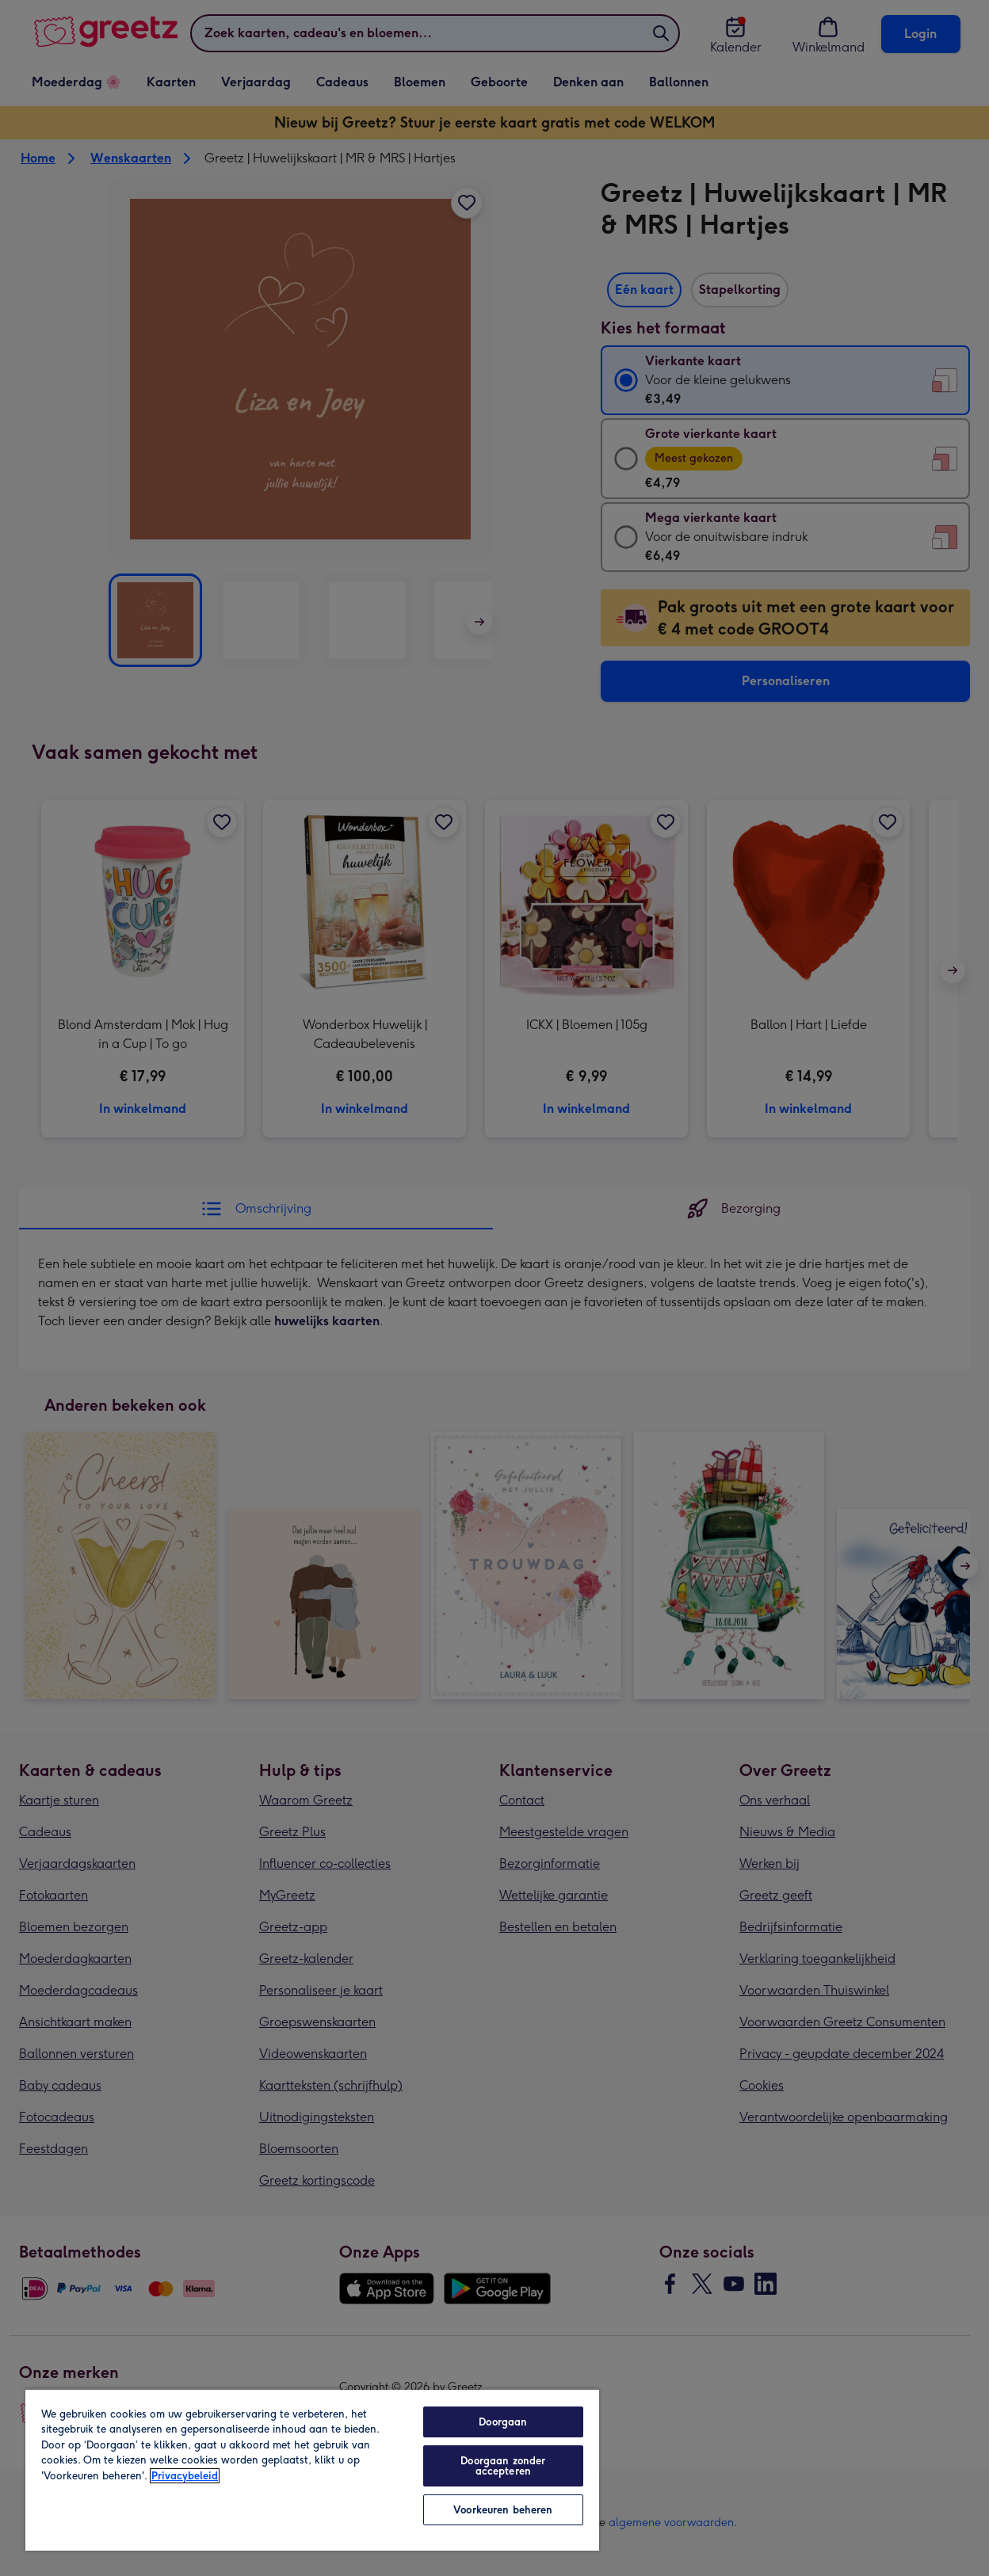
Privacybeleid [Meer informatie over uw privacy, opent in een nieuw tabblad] (184, 2476)
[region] (312, 2469)
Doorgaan (503, 2422)
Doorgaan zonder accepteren (502, 2466)
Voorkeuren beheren (502, 2510)
